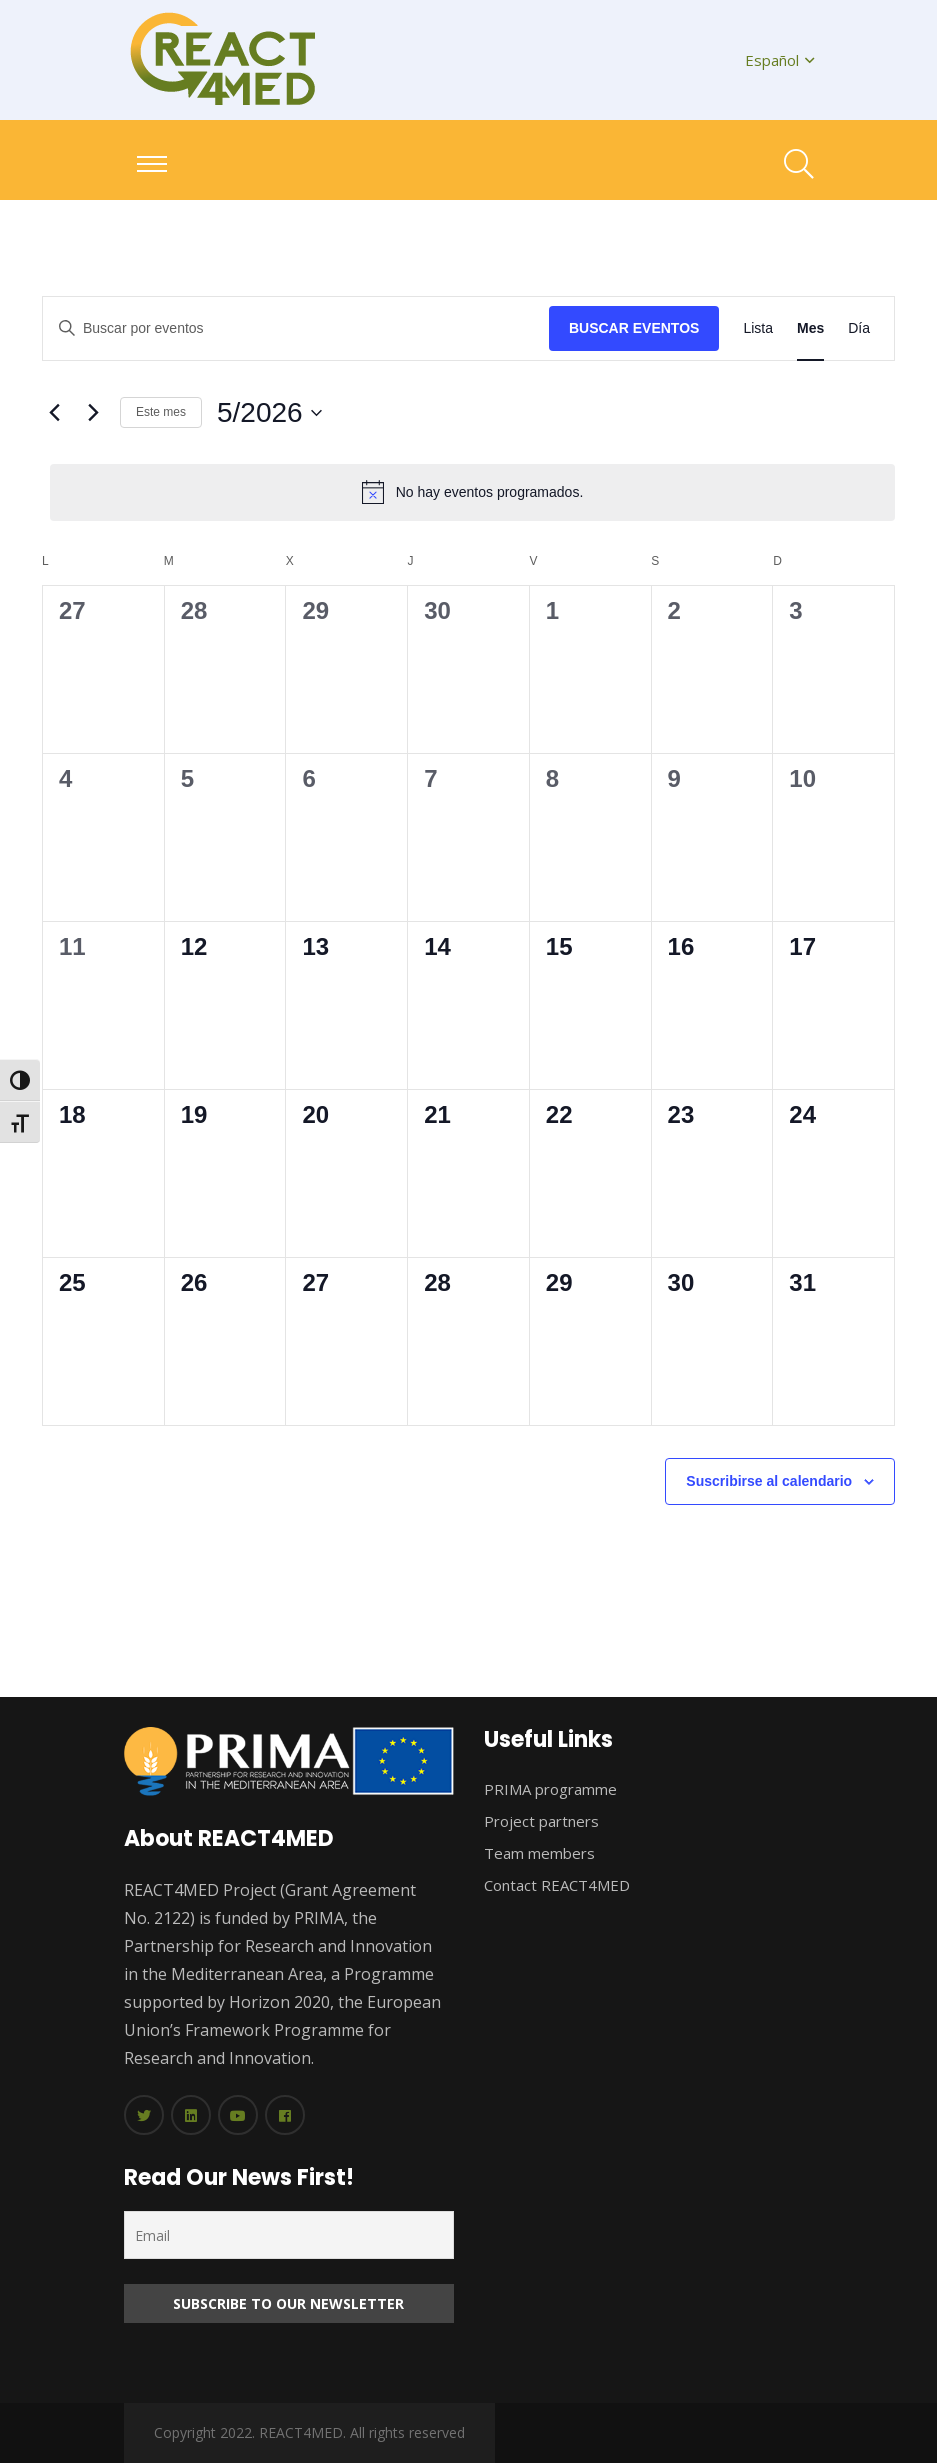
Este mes (161, 412)
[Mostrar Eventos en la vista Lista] (758, 328)
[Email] (289, 2235)
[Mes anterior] (54, 413)
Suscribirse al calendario (769, 1481)
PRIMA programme (550, 1789)
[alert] (472, 492)
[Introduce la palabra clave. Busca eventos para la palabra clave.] (296, 328)
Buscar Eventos (634, 328)
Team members (539, 1853)
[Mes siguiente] (93, 413)
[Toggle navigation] (152, 164)
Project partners (541, 1821)
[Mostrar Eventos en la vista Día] (859, 328)
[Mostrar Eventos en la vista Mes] (810, 328)
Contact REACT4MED (557, 1885)
